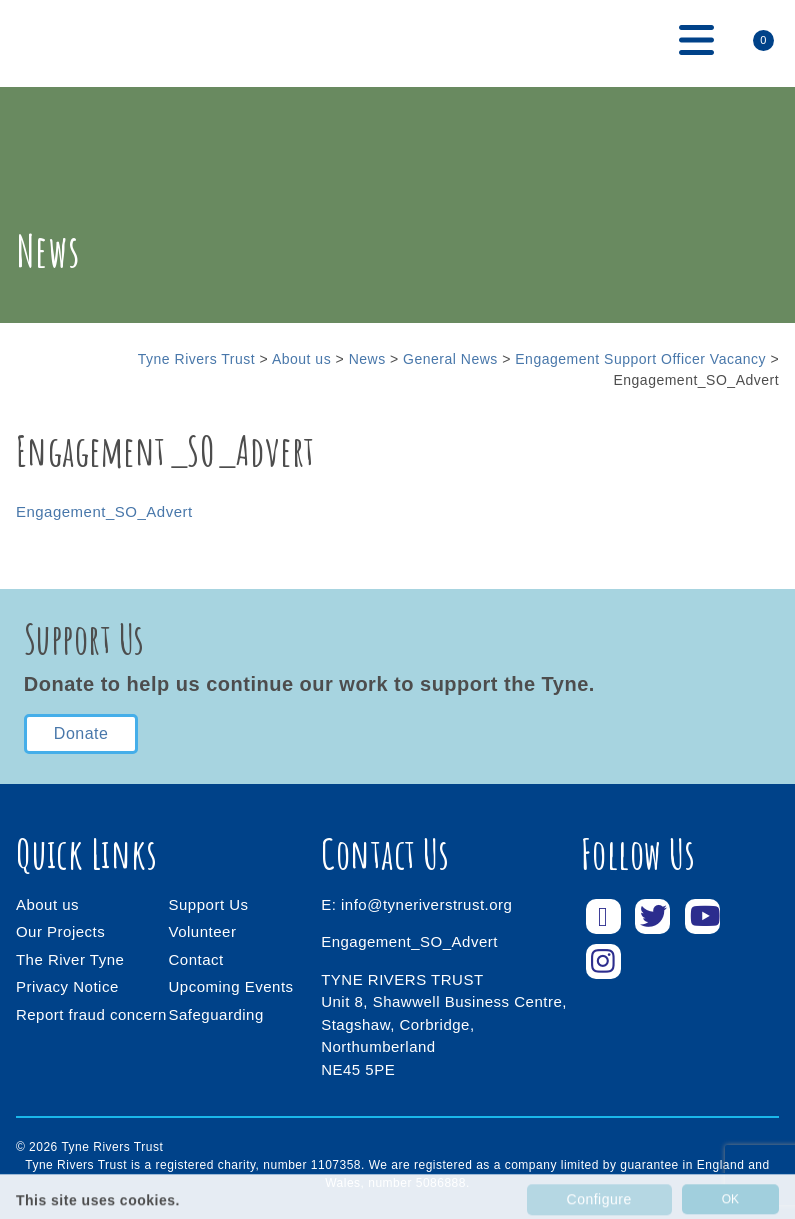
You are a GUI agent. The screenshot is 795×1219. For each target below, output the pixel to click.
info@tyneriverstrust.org (426, 904)
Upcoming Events (231, 986)
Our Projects (60, 931)
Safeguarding (216, 1014)
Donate (81, 733)
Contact (196, 959)
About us (47, 904)
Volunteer (203, 931)
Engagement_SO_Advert (104, 511)
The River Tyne (70, 959)
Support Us (209, 904)
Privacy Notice (67, 986)
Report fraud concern (91, 1014)
